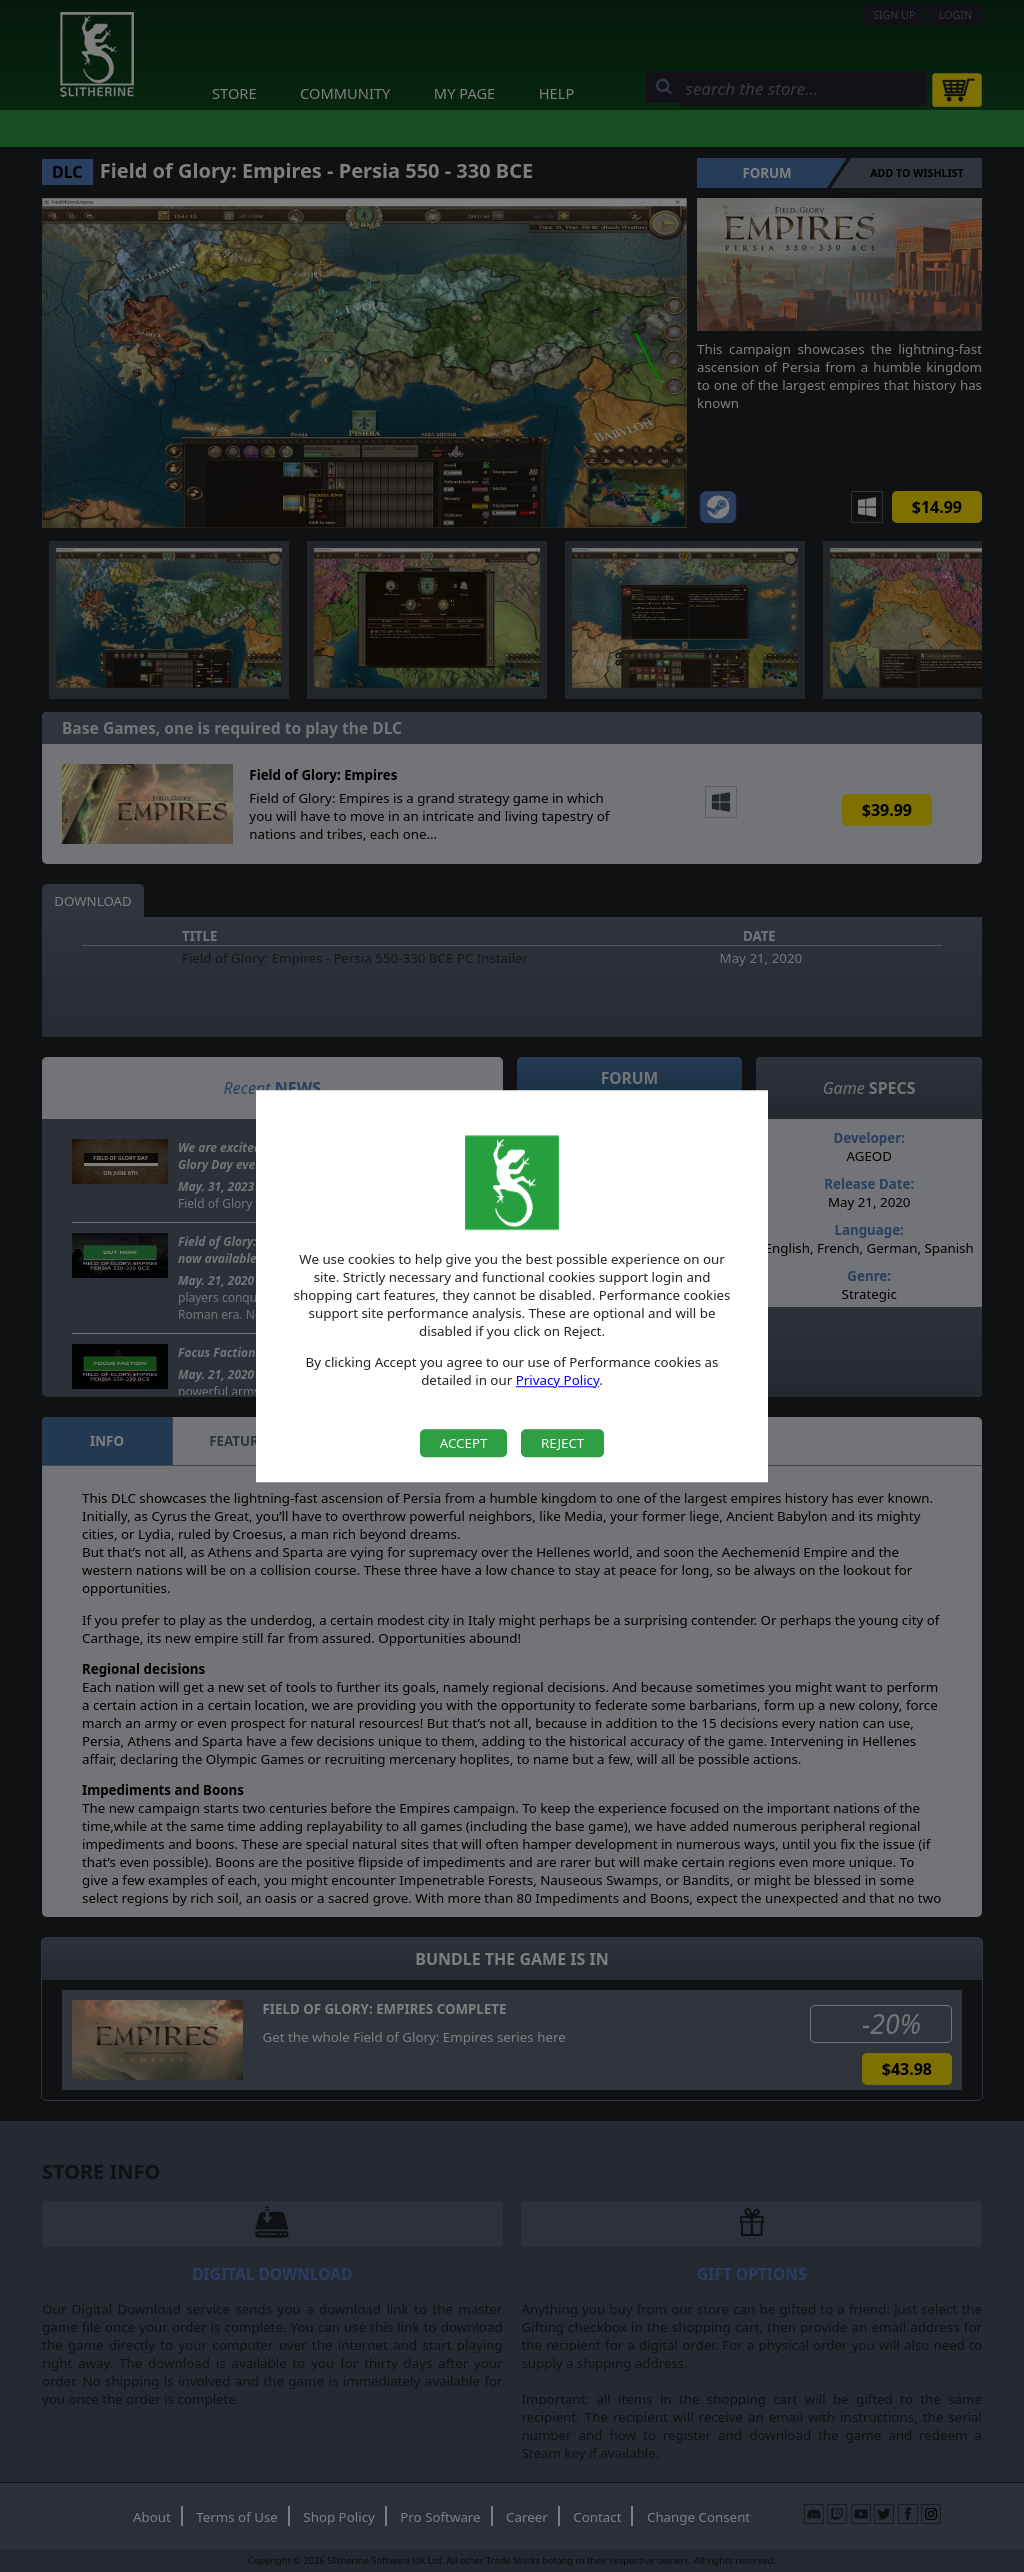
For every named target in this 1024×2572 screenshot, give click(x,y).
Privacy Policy (558, 1380)
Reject (562, 1443)
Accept (464, 1443)
